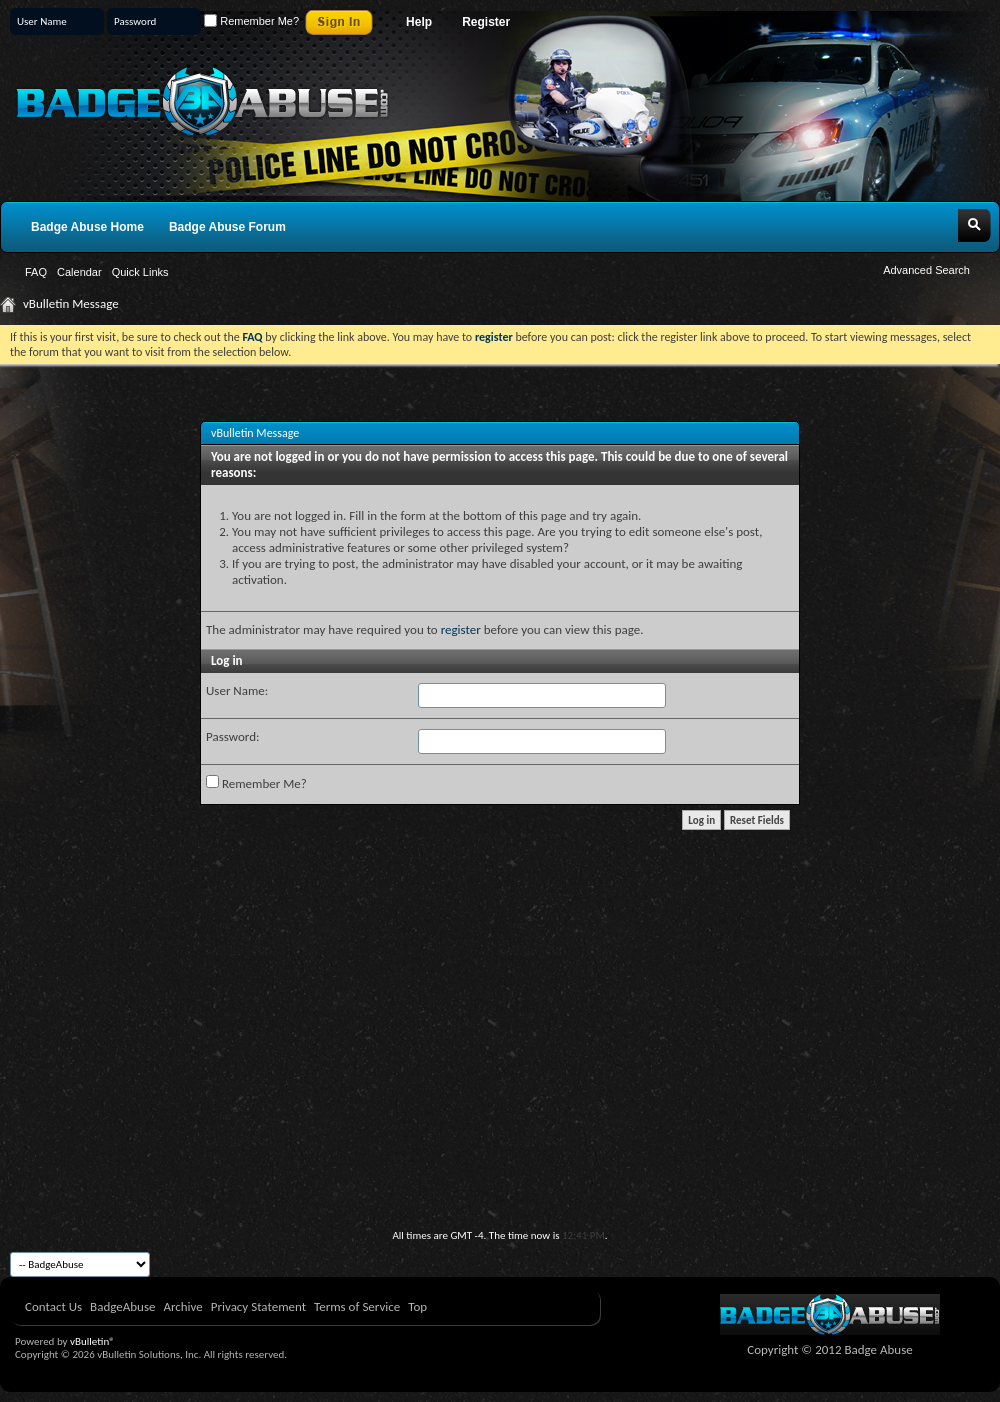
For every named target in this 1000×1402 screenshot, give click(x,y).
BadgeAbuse (122, 1306)
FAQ (36, 272)
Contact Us (53, 1306)
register (461, 629)
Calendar (79, 272)
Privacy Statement (258, 1306)
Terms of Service (357, 1306)
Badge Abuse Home (87, 227)
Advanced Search (926, 270)
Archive (182, 1306)
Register (486, 22)
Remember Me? (251, 21)
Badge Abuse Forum (227, 227)
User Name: (237, 690)
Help (419, 22)
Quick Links (140, 272)
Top (417, 1306)
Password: (232, 736)
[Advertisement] (500, 1079)
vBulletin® (92, 1341)
